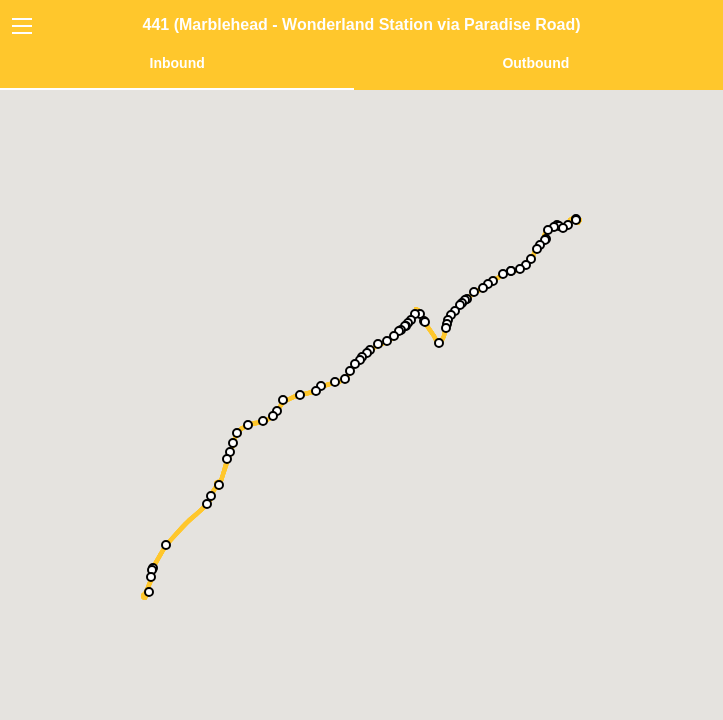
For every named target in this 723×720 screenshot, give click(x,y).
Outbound (535, 63)
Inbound (177, 63)
